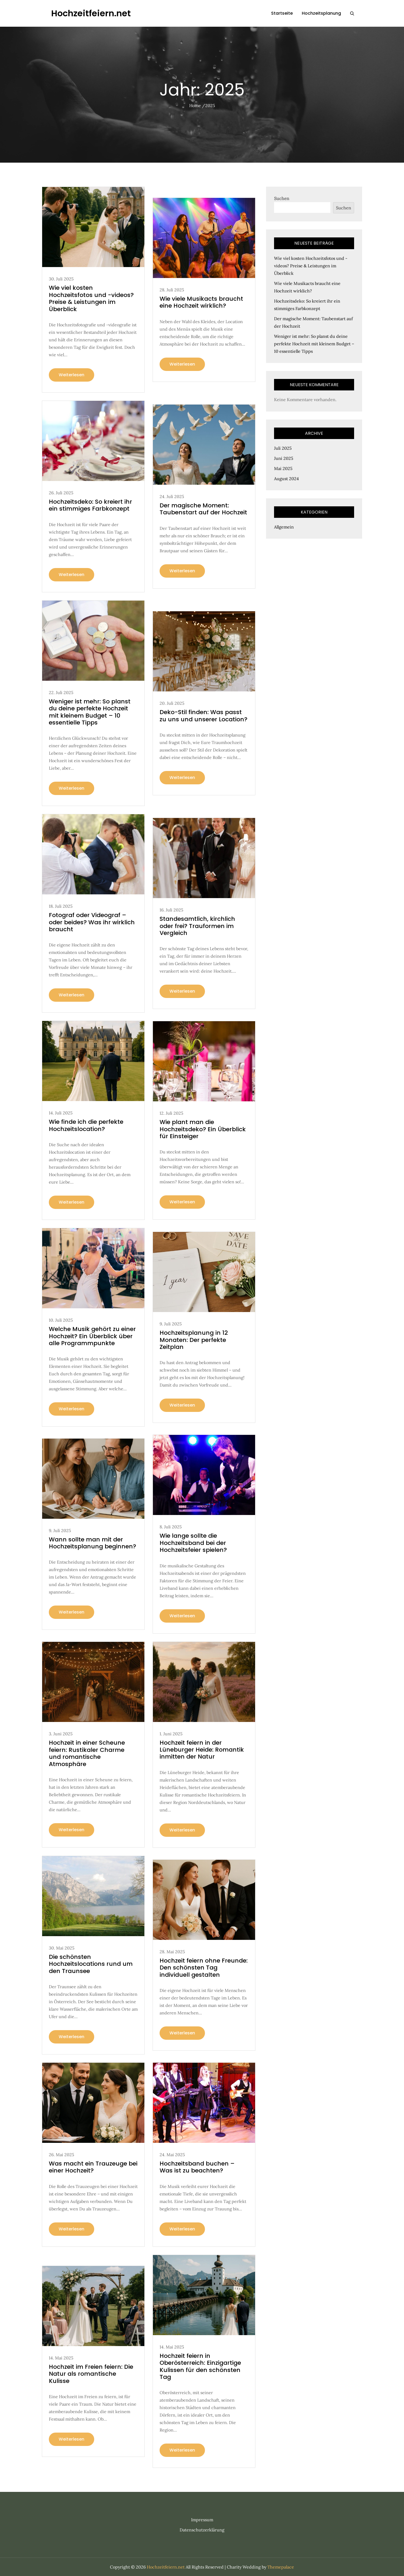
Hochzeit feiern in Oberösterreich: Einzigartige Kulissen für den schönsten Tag (200, 2366)
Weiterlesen (71, 375)
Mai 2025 (283, 468)
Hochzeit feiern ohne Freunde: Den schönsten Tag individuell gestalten (204, 1967)
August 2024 (286, 478)
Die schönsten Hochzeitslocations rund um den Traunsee (91, 1964)
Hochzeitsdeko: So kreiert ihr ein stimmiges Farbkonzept (90, 505)
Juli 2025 (283, 448)
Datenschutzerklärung (202, 2529)
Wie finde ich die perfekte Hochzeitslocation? (86, 1125)
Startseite (282, 13)
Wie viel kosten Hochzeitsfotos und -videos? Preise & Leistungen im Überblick (91, 298)
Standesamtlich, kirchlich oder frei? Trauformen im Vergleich (197, 926)
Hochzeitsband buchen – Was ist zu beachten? (197, 2167)
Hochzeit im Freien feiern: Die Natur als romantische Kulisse (91, 2374)
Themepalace (280, 2567)
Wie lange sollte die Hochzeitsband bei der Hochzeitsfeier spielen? (193, 1543)
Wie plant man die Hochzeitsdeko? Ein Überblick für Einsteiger (203, 1129)
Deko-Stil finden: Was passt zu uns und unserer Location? (203, 715)
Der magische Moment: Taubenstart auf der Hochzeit (203, 508)
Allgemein (284, 527)
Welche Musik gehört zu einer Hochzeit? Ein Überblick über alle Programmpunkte (92, 1336)
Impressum (202, 2519)
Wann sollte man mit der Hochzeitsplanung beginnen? (92, 1543)
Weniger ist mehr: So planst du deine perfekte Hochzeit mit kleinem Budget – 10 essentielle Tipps (89, 712)
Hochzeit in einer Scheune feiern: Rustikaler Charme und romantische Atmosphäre (87, 1753)
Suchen (281, 198)
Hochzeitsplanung (321, 13)
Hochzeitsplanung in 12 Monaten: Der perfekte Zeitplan (194, 1340)
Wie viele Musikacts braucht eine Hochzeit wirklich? (201, 302)
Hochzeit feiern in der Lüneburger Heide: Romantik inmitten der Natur (202, 1750)
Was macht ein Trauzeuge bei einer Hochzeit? (93, 2167)
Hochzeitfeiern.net (91, 13)
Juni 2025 (283, 458)
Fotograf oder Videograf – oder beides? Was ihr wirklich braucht (92, 922)
